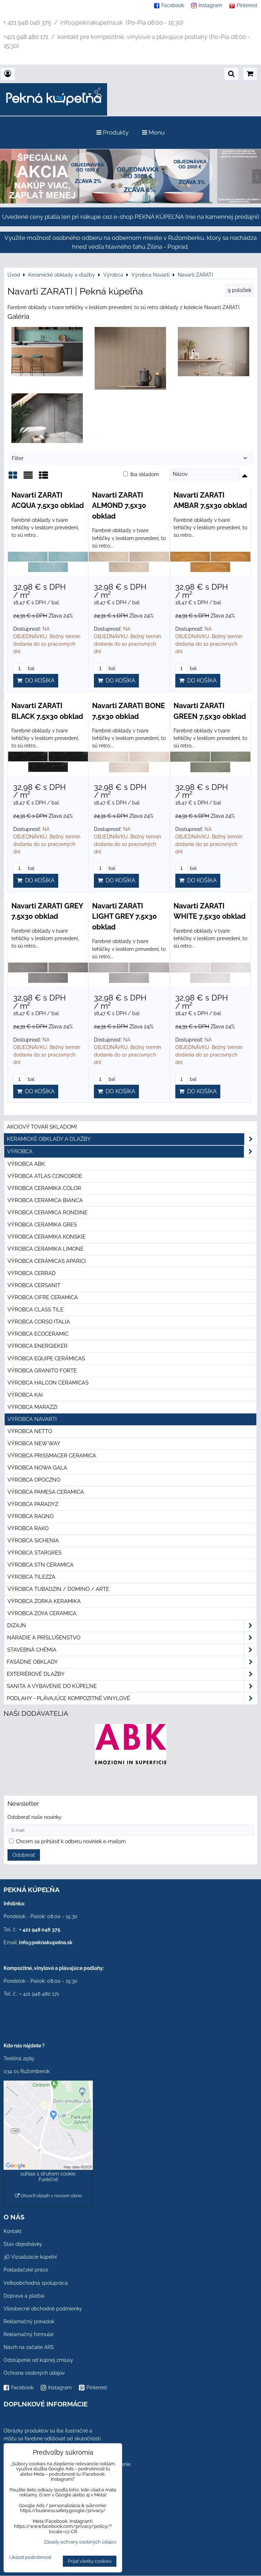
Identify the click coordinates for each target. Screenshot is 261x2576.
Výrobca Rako (28, 1528)
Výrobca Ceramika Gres (42, 1224)
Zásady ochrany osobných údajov (80, 2542)
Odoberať (23, 1855)
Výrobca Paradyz (32, 1504)
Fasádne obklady (132, 1662)
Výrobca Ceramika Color (44, 1188)
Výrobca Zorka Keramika (44, 1601)
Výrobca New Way (33, 1443)
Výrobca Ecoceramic (38, 1334)
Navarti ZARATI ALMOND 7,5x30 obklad (119, 505)
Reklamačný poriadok (29, 2321)
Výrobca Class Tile (35, 1309)
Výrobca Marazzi (32, 1407)
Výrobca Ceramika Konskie (46, 1237)
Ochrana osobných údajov (34, 2373)
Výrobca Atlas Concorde (44, 1176)
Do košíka (36, 680)
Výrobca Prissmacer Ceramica (51, 1455)
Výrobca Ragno (30, 1516)
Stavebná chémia (132, 1650)
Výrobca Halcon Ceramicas (48, 1383)
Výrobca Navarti (32, 1419)
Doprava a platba (24, 2296)
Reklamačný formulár (29, 2334)
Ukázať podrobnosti (30, 2557)
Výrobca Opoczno (33, 1480)
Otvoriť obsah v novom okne (48, 2195)
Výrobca (132, 1152)
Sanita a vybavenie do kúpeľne (132, 1686)
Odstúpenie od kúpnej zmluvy (38, 2360)
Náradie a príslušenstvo (132, 1638)
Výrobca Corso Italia (38, 1322)
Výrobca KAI (25, 1395)
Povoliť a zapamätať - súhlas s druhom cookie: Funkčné (48, 2173)
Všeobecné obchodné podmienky (43, 2309)
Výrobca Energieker (37, 1346)
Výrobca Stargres (34, 1552)
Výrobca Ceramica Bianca (45, 1200)
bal (24, 668)
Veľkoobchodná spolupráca (36, 2283)
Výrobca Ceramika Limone (45, 1249)
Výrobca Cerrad (31, 1273)
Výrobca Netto (29, 1431)
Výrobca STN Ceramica (40, 1565)
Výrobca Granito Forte (42, 1370)
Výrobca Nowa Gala (37, 1468)
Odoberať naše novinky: (34, 1817)
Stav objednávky (23, 2244)
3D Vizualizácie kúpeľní (30, 2257)
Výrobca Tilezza (31, 1577)
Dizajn (132, 1626)
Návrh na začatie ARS (29, 2347)
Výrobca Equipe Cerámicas (46, 1358)
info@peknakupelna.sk (45, 1942)
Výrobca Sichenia (33, 1540)
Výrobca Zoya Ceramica (41, 1613)
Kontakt (12, 2231)
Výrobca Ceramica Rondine (47, 1212)
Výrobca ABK (26, 1164)
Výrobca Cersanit (33, 1285)
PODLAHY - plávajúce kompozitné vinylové (132, 1698)
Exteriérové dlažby (132, 1674)
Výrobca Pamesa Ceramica (45, 1492)
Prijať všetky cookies (89, 2561)
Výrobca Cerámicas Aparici (46, 1261)
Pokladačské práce (26, 2270)
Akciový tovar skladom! (42, 1127)
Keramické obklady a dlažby (132, 1139)
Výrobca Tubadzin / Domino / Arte (58, 1589)
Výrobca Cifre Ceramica (42, 1297)
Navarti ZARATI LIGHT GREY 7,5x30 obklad (124, 916)
